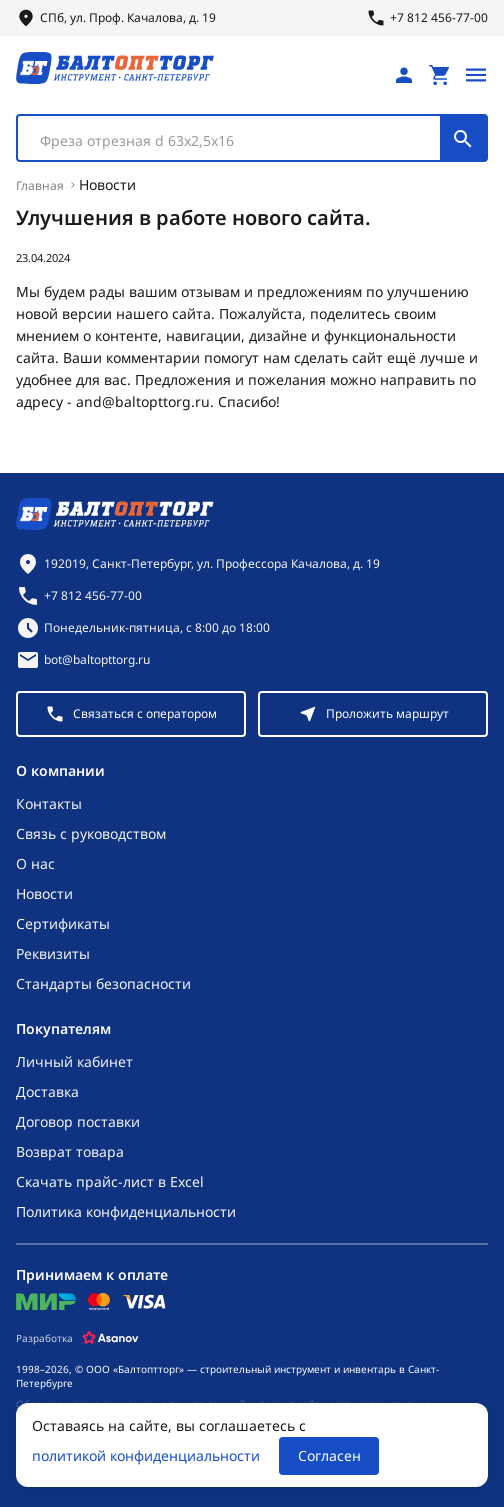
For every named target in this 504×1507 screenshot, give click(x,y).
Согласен (329, 1455)
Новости (107, 184)
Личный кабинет (74, 1061)
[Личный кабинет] (404, 75)
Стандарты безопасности (103, 983)
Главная (40, 185)
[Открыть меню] (476, 75)
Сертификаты (63, 923)
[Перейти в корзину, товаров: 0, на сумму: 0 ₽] (440, 75)
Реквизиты (53, 953)
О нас (35, 863)
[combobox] (252, 138)
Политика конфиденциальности (126, 1211)
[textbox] (239, 141)
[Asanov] (110, 1338)
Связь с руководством (91, 833)
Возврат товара (70, 1151)
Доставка (47, 1091)
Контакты (49, 803)
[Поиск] (463, 138)
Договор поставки (78, 1121)
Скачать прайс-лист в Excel (110, 1181)
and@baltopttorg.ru (143, 401)
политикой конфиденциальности (146, 1455)
